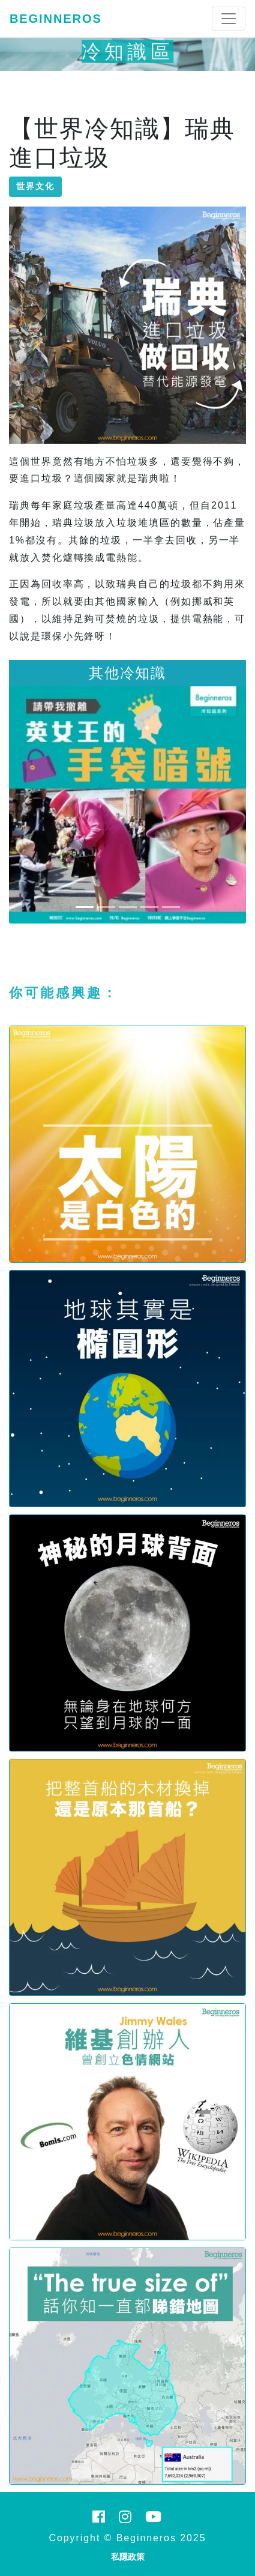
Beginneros (56, 18)
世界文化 (35, 186)
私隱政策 (128, 2557)
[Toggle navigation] (228, 19)
